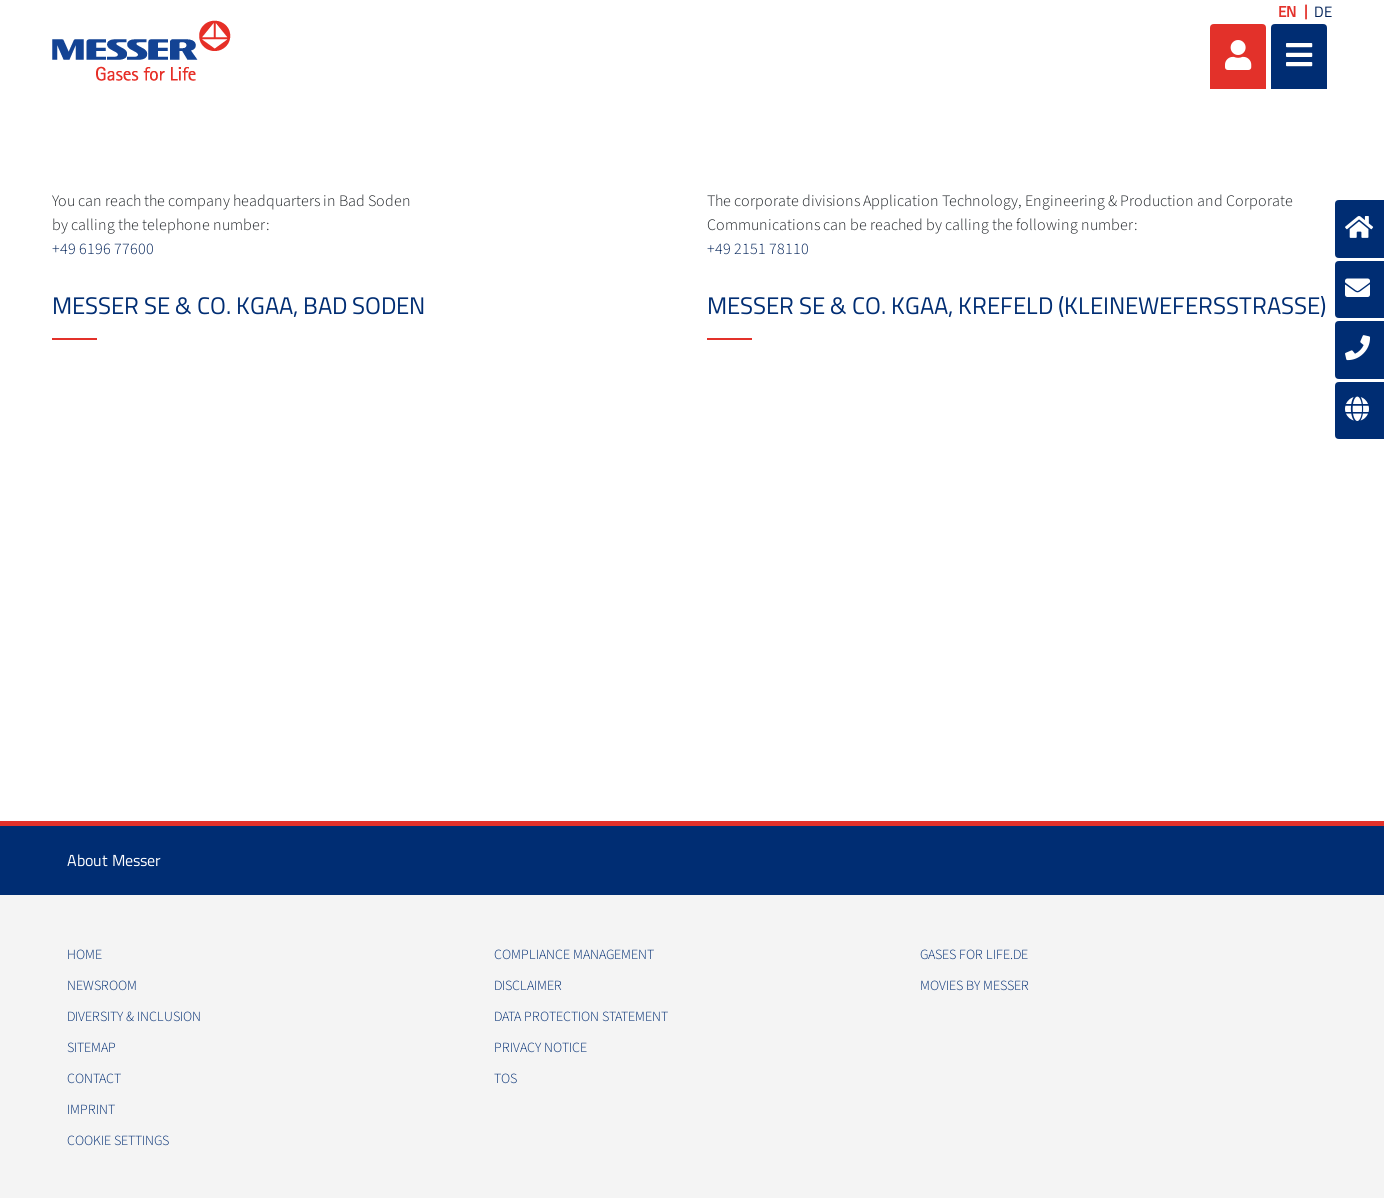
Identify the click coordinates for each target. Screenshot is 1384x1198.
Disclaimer (528, 986)
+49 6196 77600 (103, 249)
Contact (94, 1079)
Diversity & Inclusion (134, 1017)
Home (84, 955)
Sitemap (91, 1048)
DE (1323, 11)
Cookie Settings (118, 1141)
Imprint (91, 1110)
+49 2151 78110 (758, 249)
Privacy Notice (540, 1048)
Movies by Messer (974, 986)
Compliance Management (574, 955)
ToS (505, 1079)
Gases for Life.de (974, 955)
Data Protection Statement (581, 1017)
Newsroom (102, 986)
